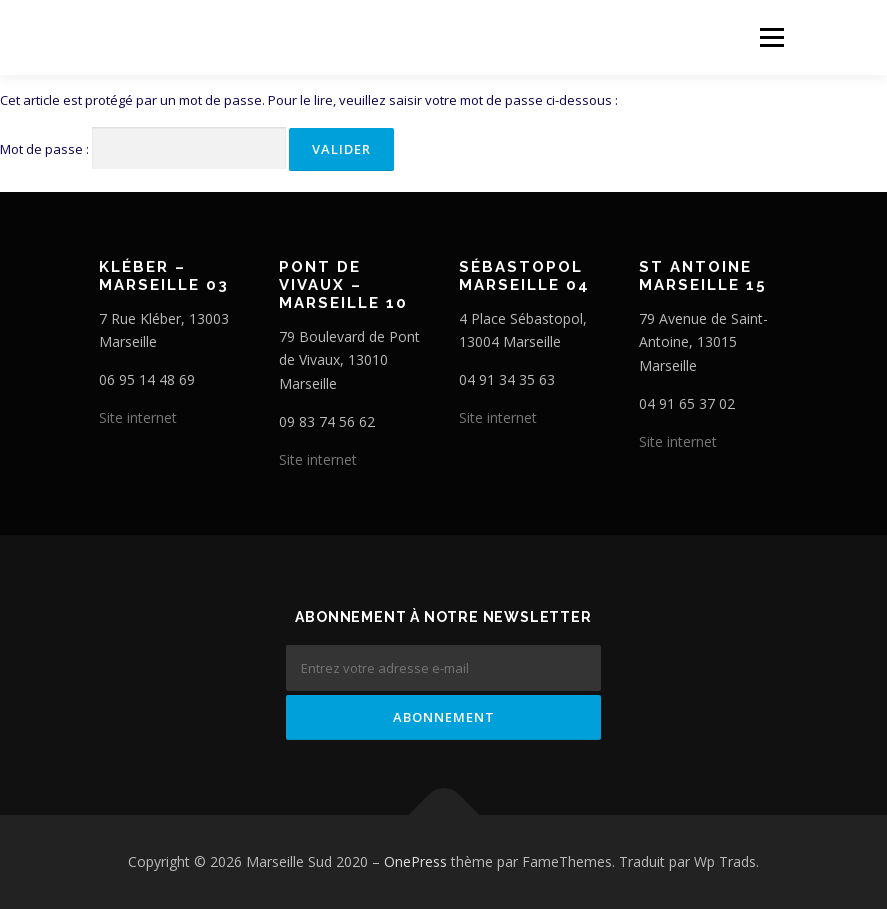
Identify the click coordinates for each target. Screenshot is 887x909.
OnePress (415, 861)
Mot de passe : (143, 148)
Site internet (138, 417)
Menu (771, 37)
